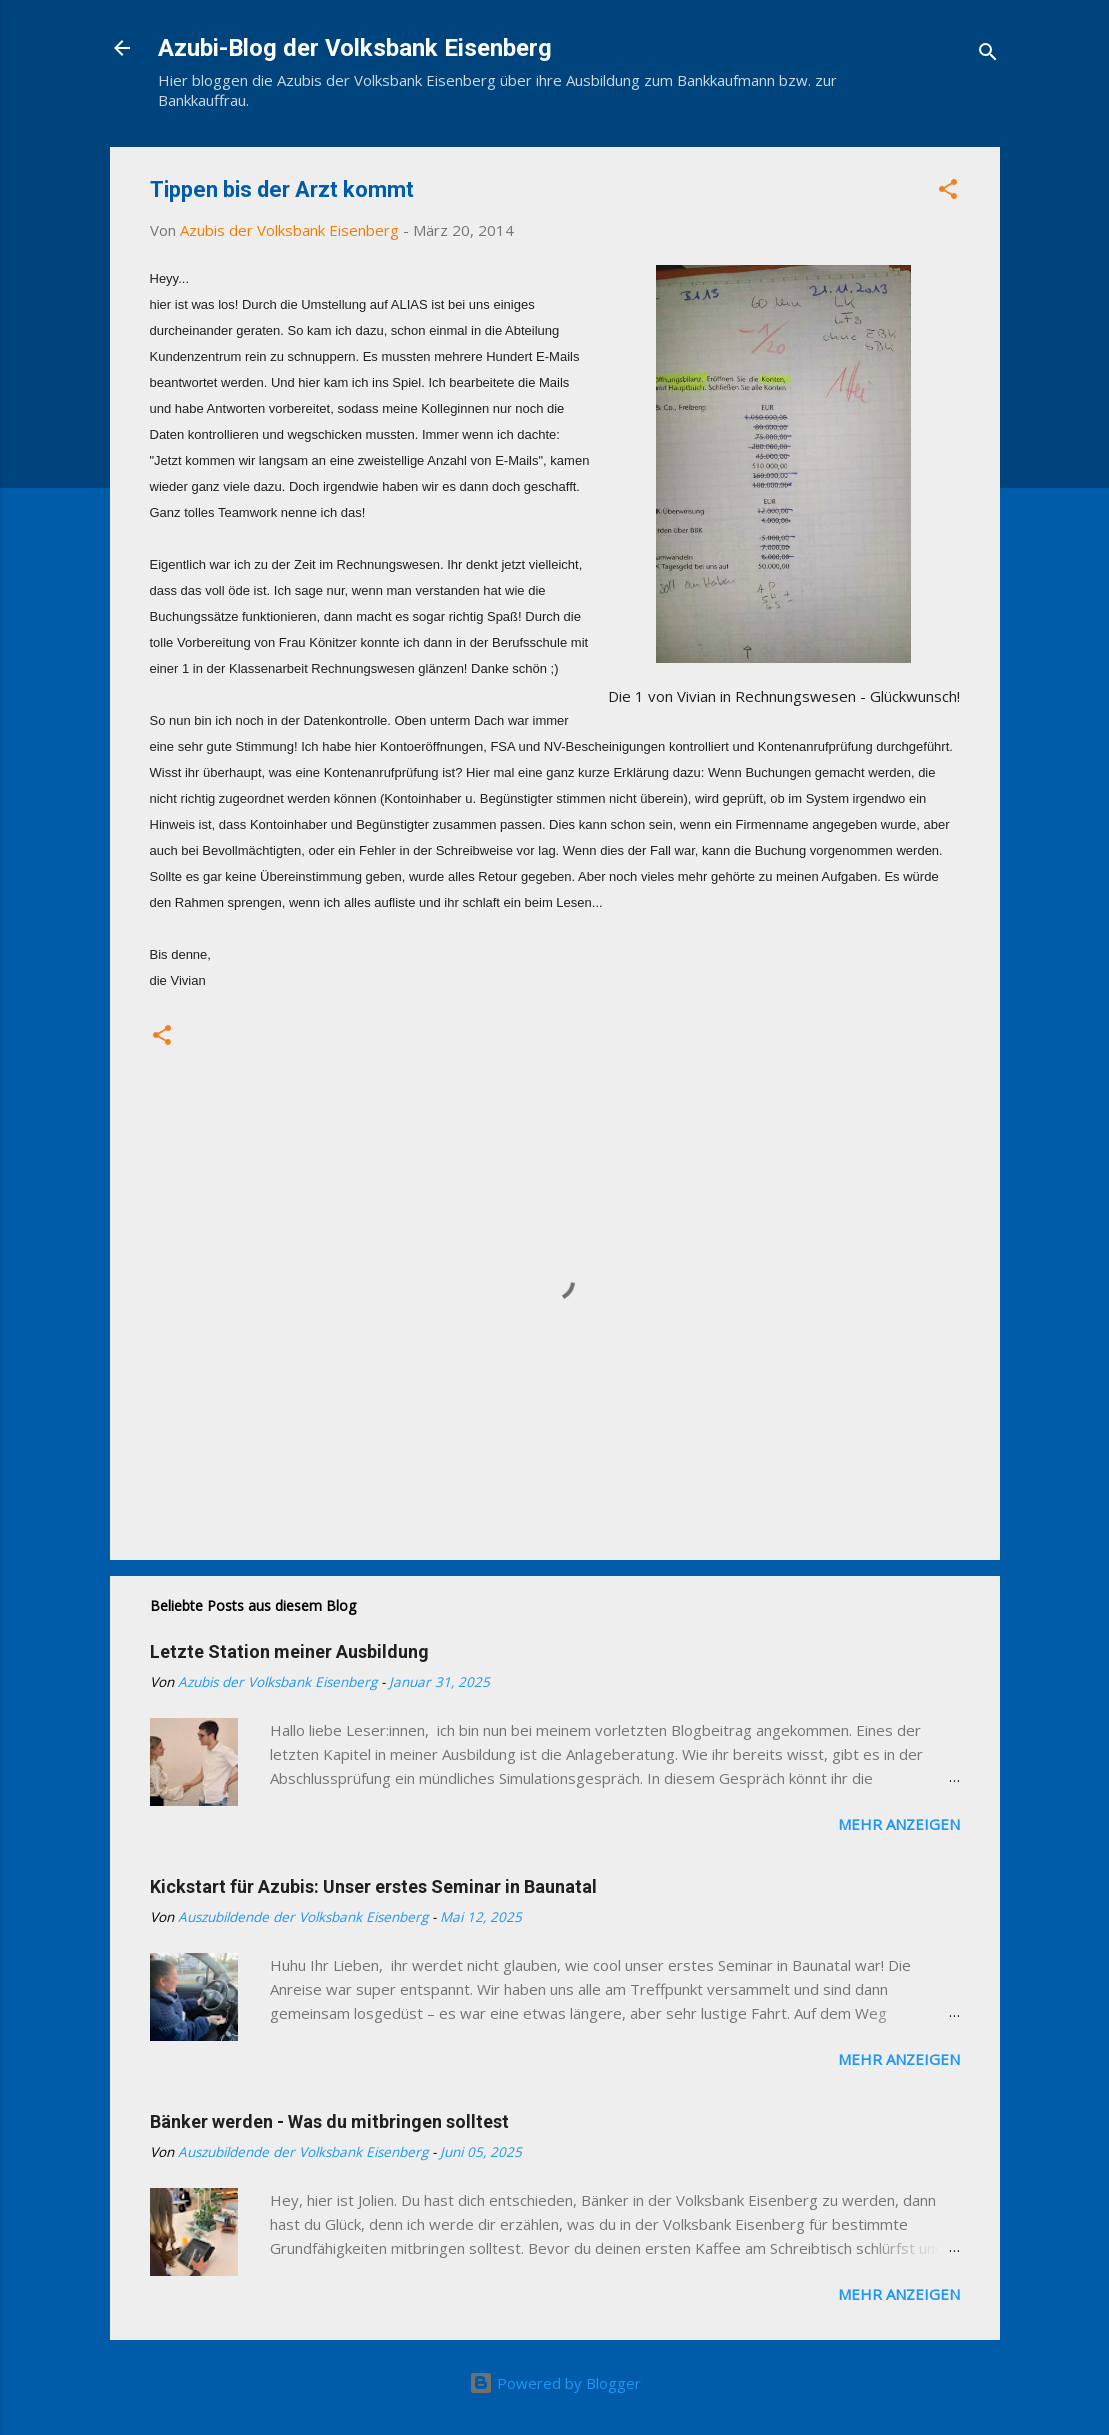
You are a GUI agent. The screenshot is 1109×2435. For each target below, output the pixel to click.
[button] (948, 192)
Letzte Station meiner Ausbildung (289, 1651)
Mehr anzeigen (899, 1824)
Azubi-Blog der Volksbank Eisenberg (355, 48)
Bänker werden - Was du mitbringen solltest (329, 2121)
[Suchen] (988, 54)
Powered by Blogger (555, 2383)
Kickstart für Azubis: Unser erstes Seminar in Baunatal (373, 1886)
